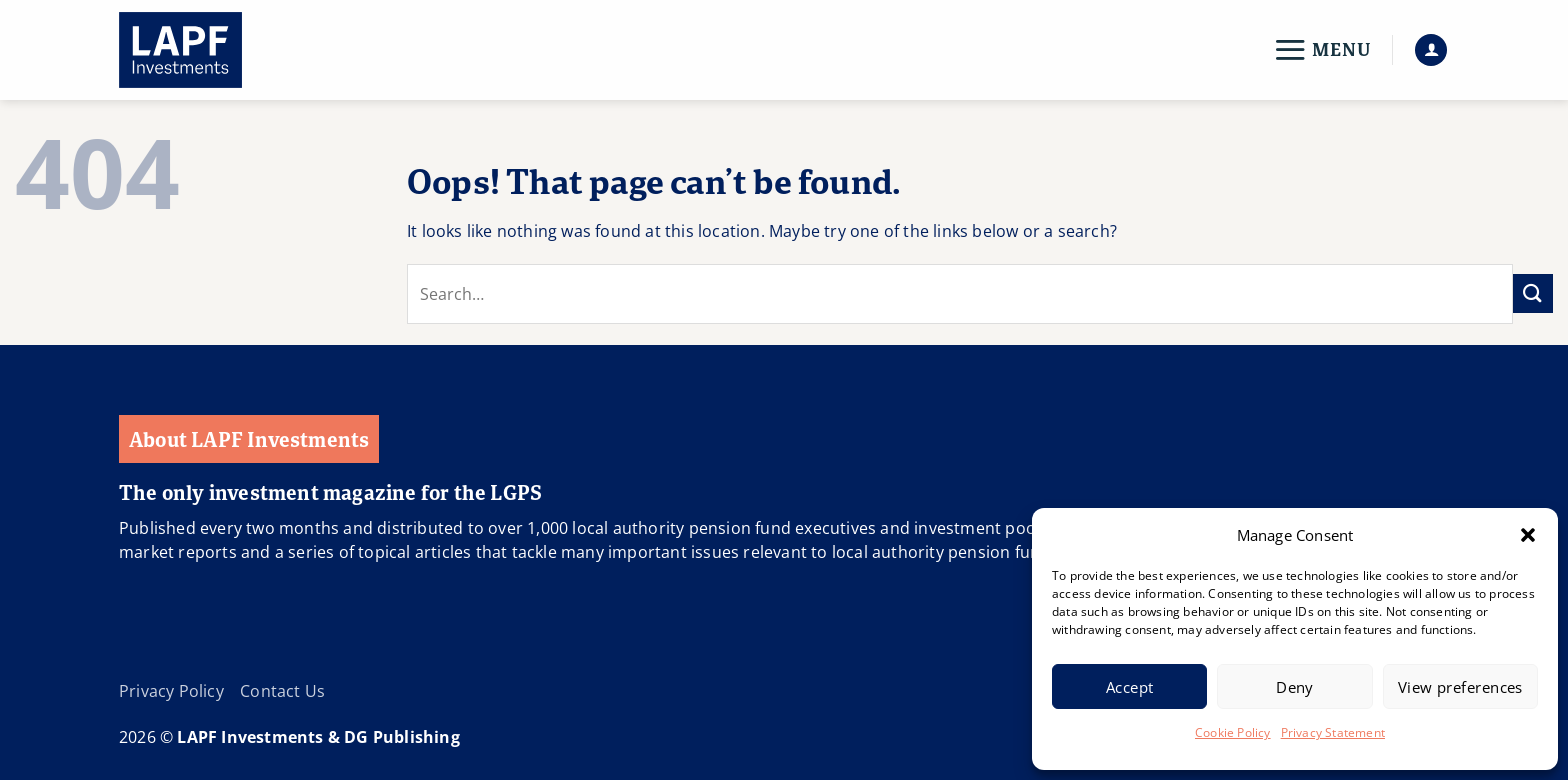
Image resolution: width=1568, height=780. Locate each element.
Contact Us (282, 691)
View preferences (1460, 687)
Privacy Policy (171, 691)
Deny (1295, 687)
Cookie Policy (1233, 732)
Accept (1130, 687)
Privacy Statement (1333, 732)
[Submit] (1533, 293)
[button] (1528, 535)
